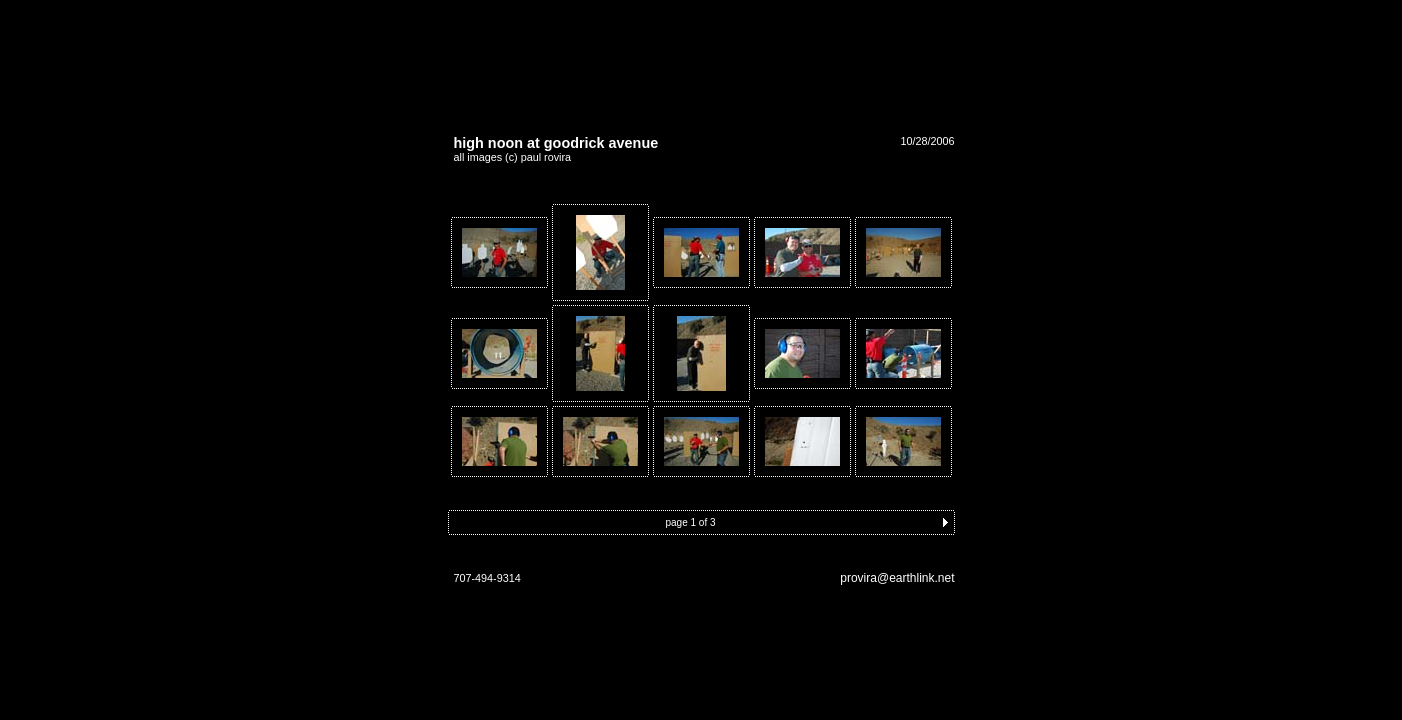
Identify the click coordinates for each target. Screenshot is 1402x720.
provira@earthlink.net (897, 578)
